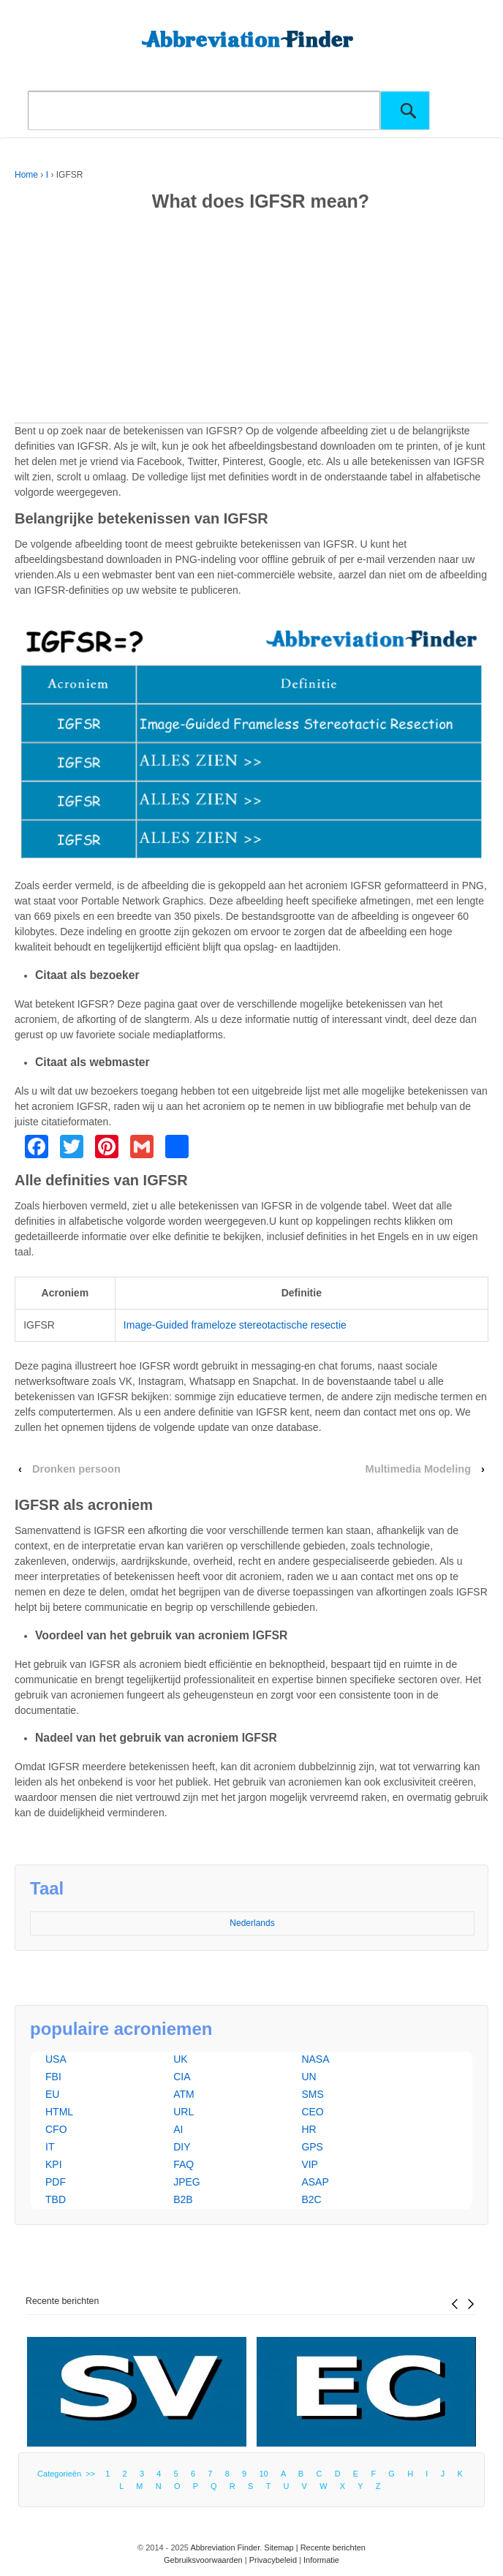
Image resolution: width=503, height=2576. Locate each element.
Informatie (321, 2560)
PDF (55, 2182)
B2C (311, 2199)
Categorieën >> (68, 2473)
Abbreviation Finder (225, 2547)
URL (183, 2112)
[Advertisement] (251, 320)
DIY (181, 2147)
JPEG (186, 2182)
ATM (183, 2094)
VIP (309, 2164)
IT (49, 2147)
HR (308, 2129)
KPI (53, 2164)
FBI (53, 2076)
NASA (315, 2059)
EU (52, 2094)
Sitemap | (282, 2547)
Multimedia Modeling (418, 1469)
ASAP (314, 2182)
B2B (182, 2199)
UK (180, 2059)
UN (308, 2076)
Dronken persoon (76, 1469)
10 (263, 2473)
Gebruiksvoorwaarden (203, 2560)
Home (26, 175)
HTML (59, 2112)
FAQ (183, 2164)
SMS (312, 2094)
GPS (312, 2147)
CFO (56, 2129)
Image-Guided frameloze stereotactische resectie (235, 1325)
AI (178, 2129)
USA (56, 2059)
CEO (312, 2112)
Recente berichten (62, 2301)
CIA (181, 2076)
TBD (55, 2199)
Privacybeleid (273, 2560)
